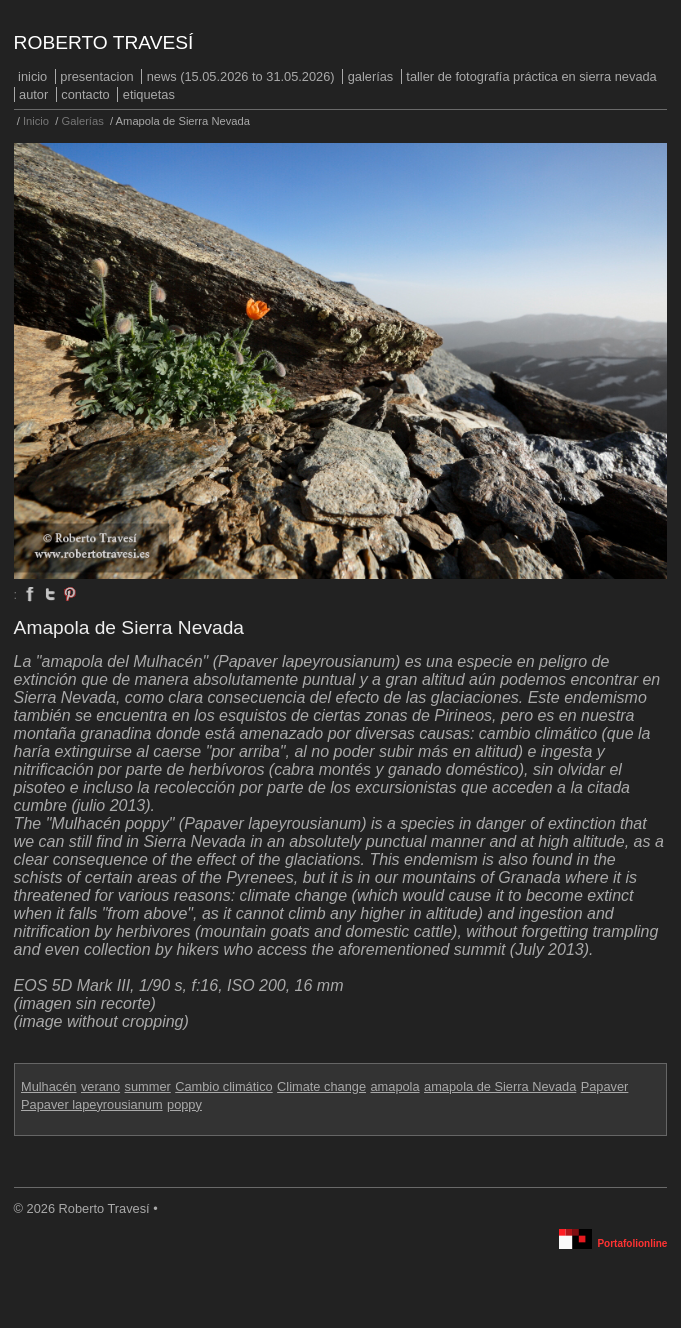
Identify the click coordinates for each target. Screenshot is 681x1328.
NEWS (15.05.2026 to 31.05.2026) (241, 76)
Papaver (605, 1086)
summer (148, 1086)
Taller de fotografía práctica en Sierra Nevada (531, 76)
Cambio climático (223, 1086)
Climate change (321, 1086)
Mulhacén (49, 1086)
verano (100, 1086)
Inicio (32, 76)
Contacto (85, 94)
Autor (33, 94)
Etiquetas (149, 94)
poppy (184, 1104)
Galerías (371, 76)
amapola (394, 1086)
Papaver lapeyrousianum (92, 1104)
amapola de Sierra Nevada (500, 1086)
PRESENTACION (96, 76)
